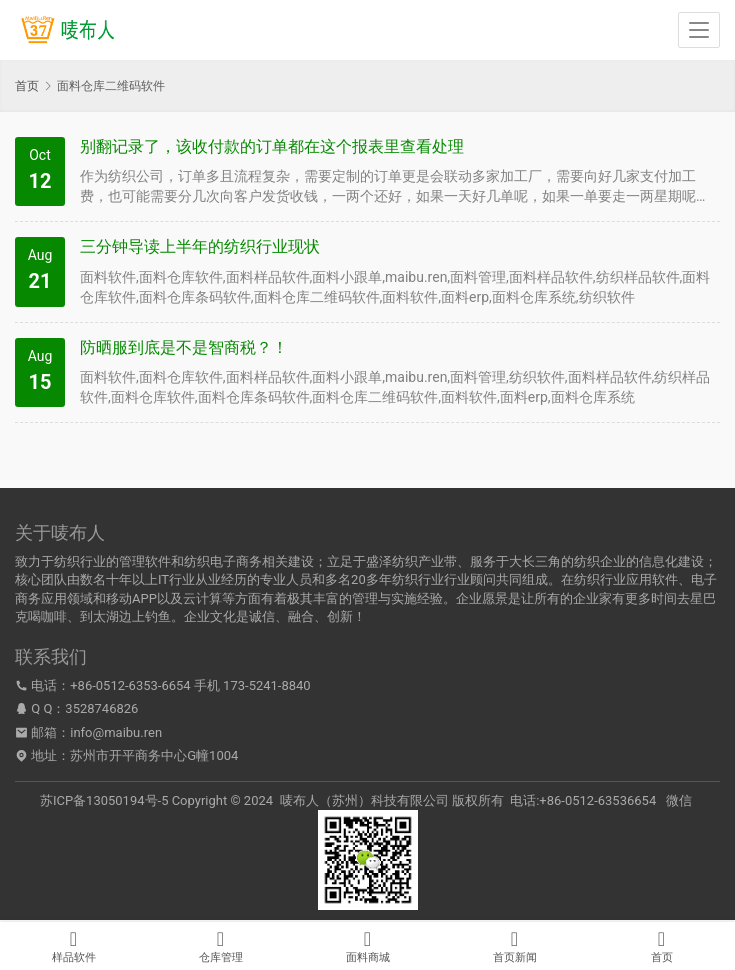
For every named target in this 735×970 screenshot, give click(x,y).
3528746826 (101, 708)
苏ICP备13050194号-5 (104, 800)
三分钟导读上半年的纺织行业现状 (200, 246)
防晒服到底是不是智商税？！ (184, 347)
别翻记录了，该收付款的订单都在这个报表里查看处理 (272, 146)
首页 (27, 86)
